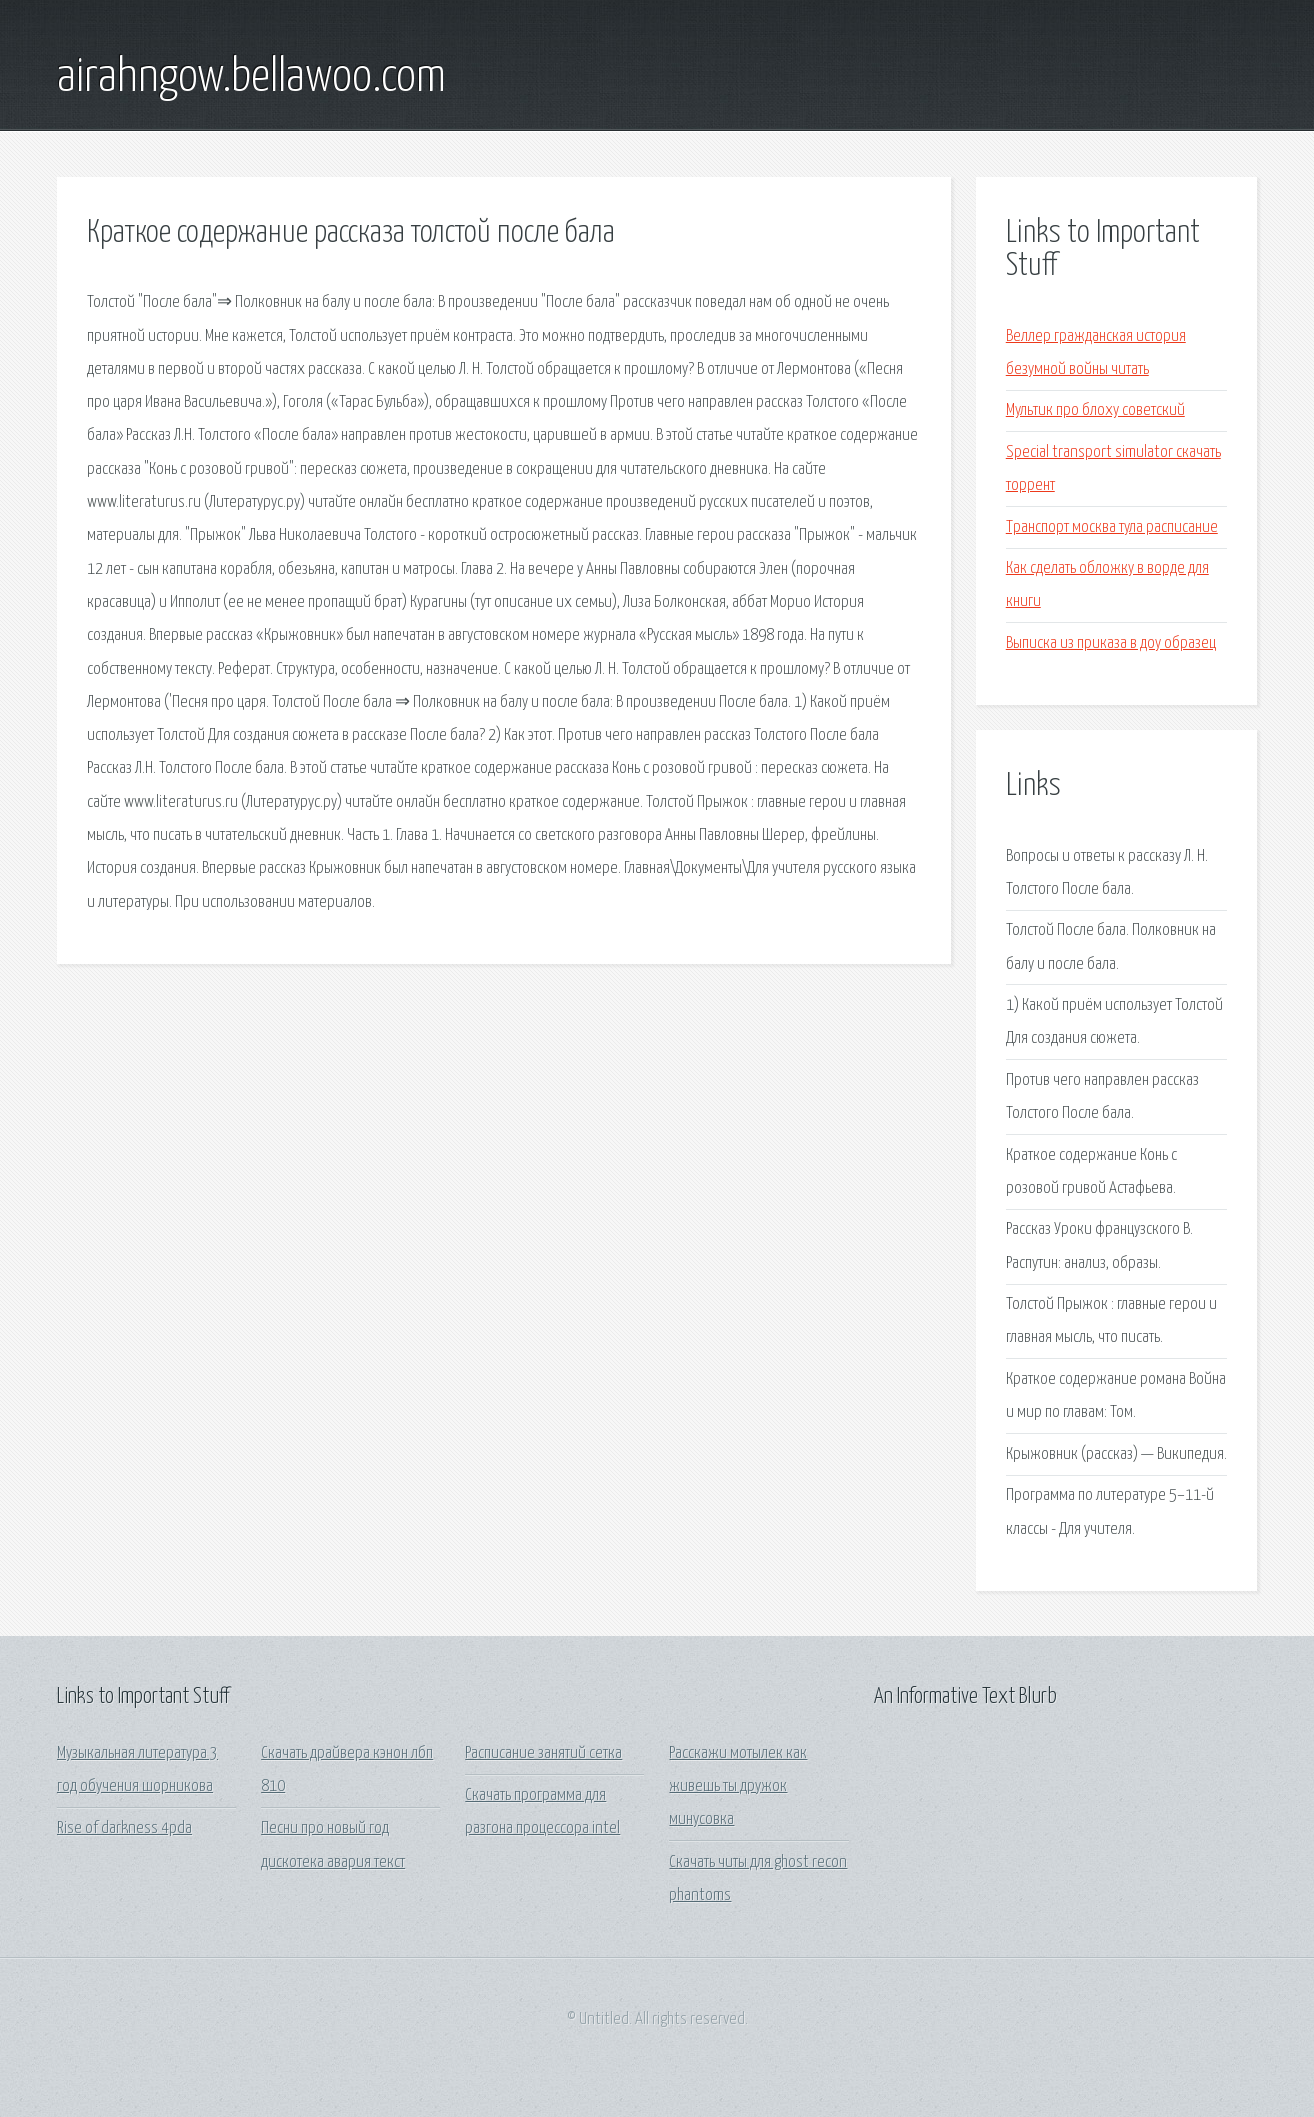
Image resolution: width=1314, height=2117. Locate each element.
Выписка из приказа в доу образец (1111, 643)
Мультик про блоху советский (1095, 410)
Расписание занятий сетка (543, 1753)
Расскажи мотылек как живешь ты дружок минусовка (738, 1787)
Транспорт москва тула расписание (1112, 527)
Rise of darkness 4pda (124, 1828)
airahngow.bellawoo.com (251, 78)
